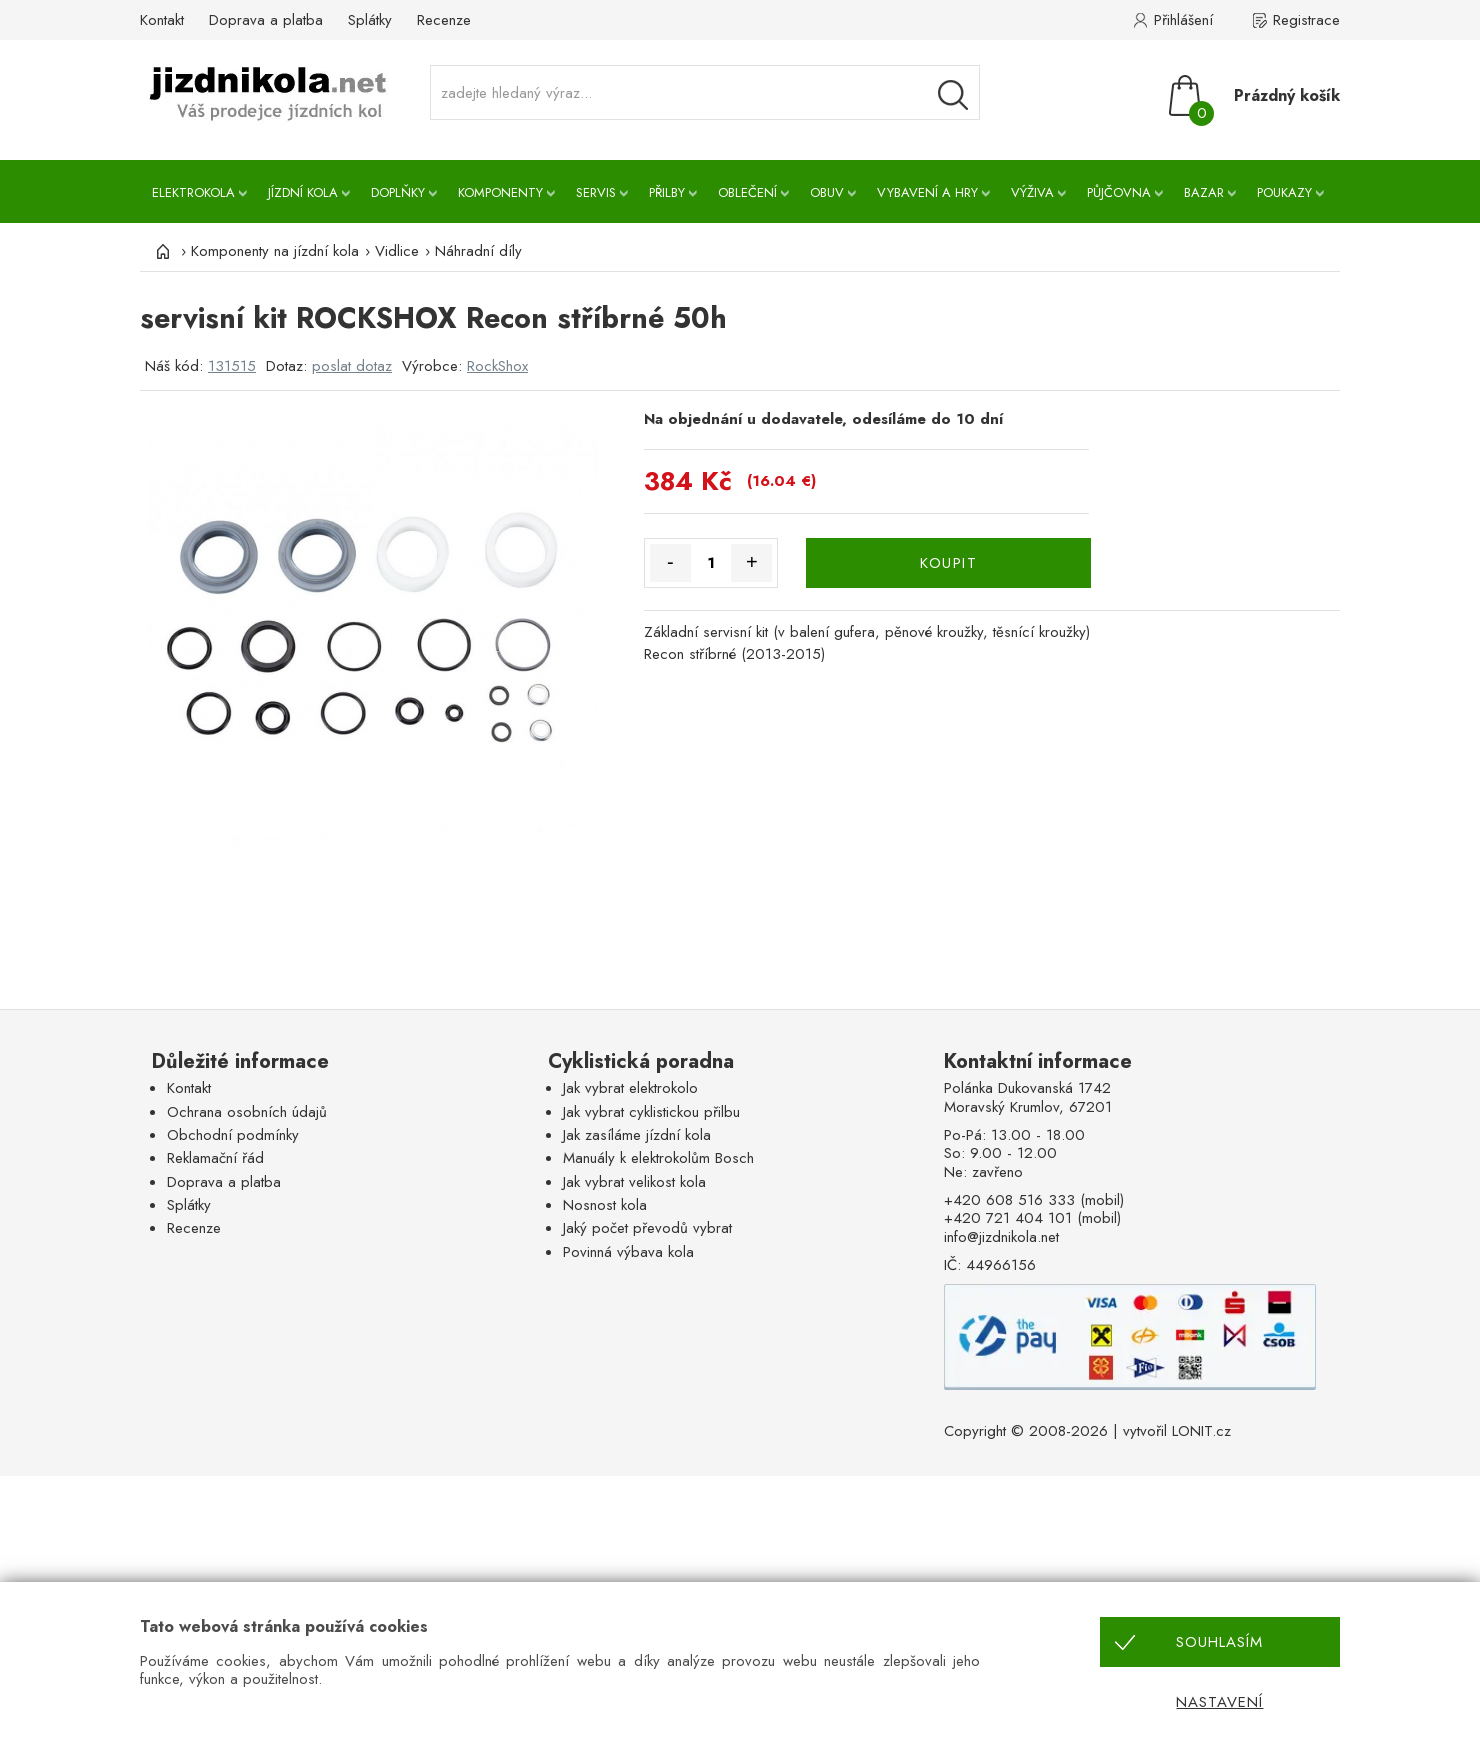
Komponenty (500, 192)
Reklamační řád (215, 1158)
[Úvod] (160, 251)
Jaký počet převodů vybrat (647, 1228)
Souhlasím (1219, 1642)
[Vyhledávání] (953, 95)
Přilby (667, 192)
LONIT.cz (1201, 1431)
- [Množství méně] (670, 562)
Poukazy (1284, 192)
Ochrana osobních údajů (247, 1112)
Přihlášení (1183, 20)
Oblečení (747, 192)
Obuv (827, 192)
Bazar (1204, 192)
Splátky (370, 20)
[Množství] (711, 563)
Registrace (1306, 20)
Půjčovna (1119, 192)
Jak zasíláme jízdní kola (637, 1135)
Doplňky (398, 192)
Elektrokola (193, 192)
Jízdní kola (303, 192)
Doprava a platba (266, 20)
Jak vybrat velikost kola (634, 1182)
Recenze (444, 20)
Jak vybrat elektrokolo (630, 1088)
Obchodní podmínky (233, 1135)
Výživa (1032, 192)
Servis (596, 192)
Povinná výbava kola (628, 1252)
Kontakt (162, 20)
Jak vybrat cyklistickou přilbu (651, 1112)
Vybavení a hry (927, 192)
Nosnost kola (605, 1205)
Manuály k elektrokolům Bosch (658, 1158)
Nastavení (1219, 1702)
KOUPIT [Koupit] (948, 563)
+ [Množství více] (752, 562)
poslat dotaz (352, 366)
